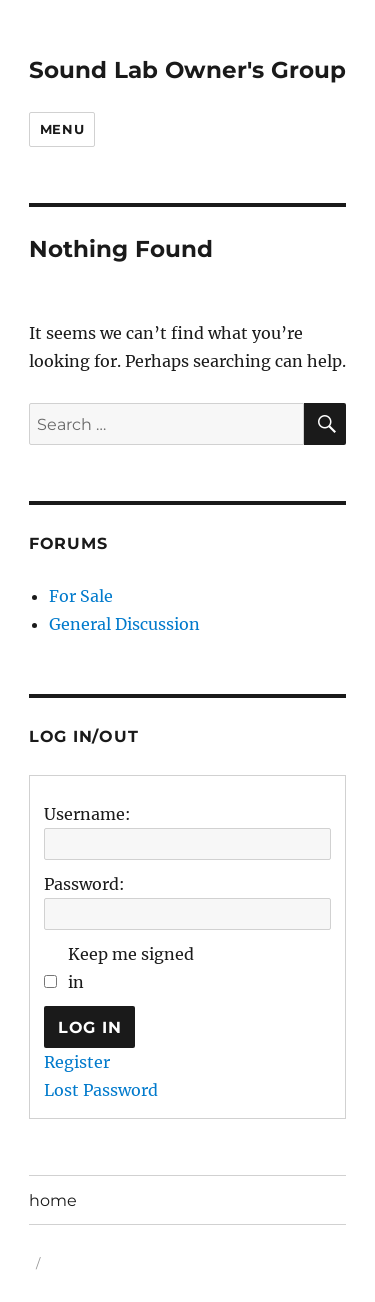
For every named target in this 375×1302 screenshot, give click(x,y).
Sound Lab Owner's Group (187, 70)
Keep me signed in (131, 968)
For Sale (81, 596)
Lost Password (101, 1090)
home (53, 1200)
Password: (84, 884)
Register (77, 1062)
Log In (90, 1027)
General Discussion (124, 624)
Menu (62, 129)
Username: (87, 814)
